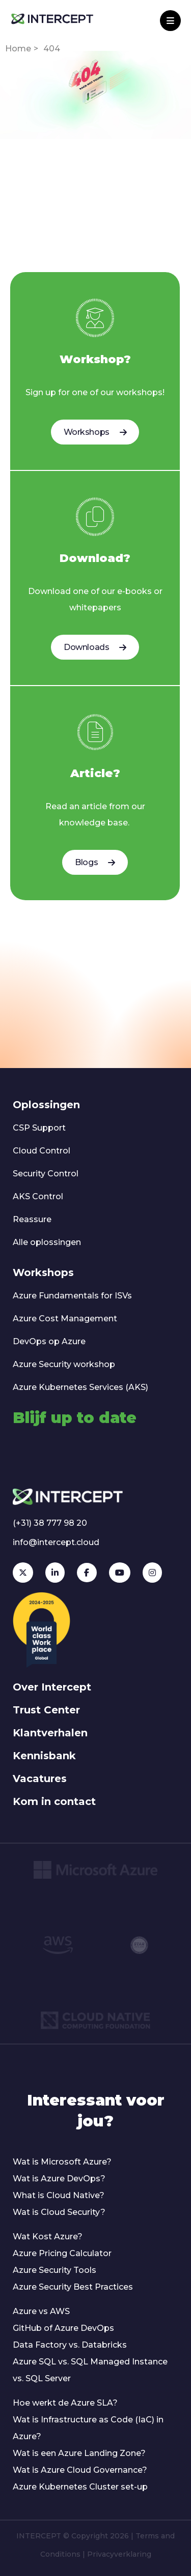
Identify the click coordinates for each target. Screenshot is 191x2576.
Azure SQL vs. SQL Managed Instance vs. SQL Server (90, 2370)
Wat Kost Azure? (48, 2236)
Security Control (45, 1173)
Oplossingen (46, 1105)
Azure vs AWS (41, 2311)
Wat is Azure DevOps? (59, 2178)
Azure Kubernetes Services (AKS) (80, 1387)
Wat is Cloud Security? (59, 2212)
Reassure (32, 1219)
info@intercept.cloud (56, 1542)
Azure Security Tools (54, 2270)
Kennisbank (44, 1756)
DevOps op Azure (49, 1341)
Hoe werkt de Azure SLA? (65, 2403)
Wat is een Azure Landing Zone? (79, 2453)
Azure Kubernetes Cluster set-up (80, 2487)
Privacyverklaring (119, 2554)
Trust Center (46, 1710)
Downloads (95, 647)
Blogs (95, 862)
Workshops (95, 432)
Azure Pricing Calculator (62, 2253)
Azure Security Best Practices (73, 2287)
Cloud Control (41, 1151)
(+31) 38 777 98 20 (50, 1523)
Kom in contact (54, 1801)
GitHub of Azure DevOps (63, 2328)
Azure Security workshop (64, 1364)
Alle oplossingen (47, 1242)
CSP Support (39, 1128)
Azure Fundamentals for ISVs (72, 1295)
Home (18, 48)
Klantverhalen (50, 1733)
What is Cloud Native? (58, 2195)
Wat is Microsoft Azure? (62, 2162)
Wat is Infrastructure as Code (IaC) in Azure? (88, 2428)
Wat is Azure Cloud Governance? (80, 2470)
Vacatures (40, 1778)
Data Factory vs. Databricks (70, 2345)
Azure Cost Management (65, 1318)
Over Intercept (52, 1687)
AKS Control (38, 1196)
